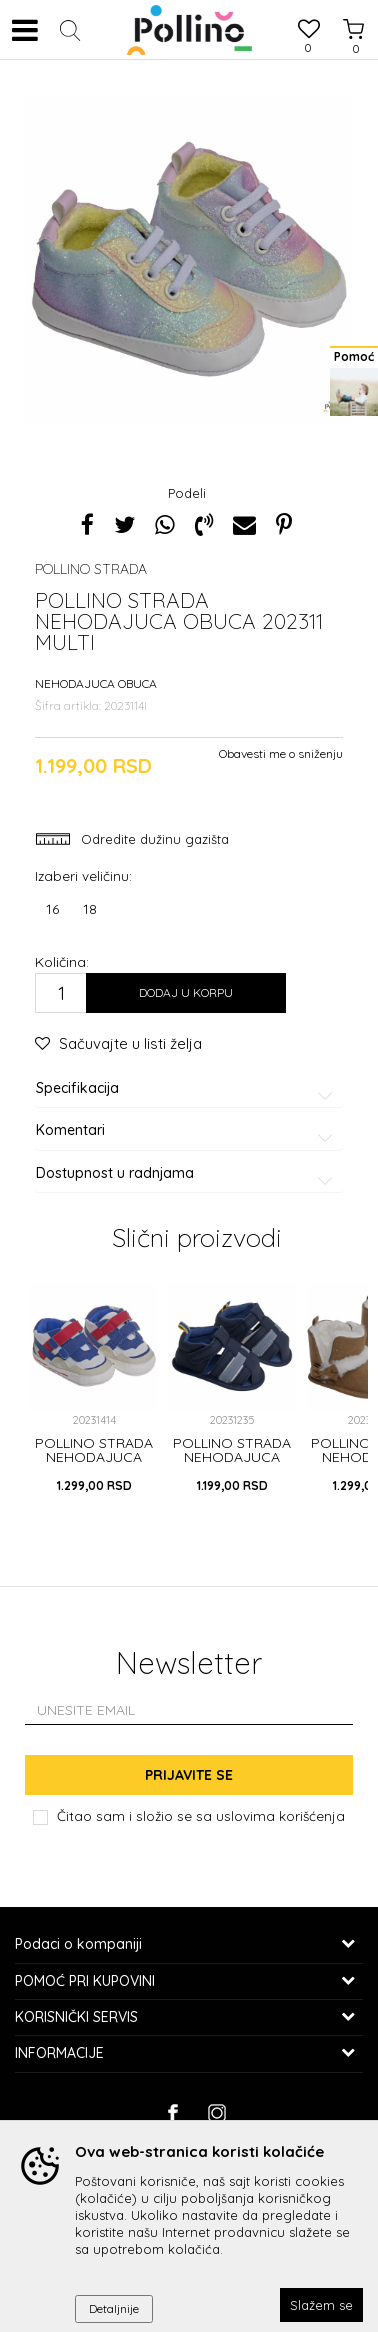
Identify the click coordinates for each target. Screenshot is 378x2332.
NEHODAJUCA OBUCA (96, 683)
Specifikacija (188, 1088)
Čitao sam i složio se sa (201, 1815)
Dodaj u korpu (186, 992)
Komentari (188, 1130)
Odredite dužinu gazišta (153, 839)
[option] (189, 257)
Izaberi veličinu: (83, 875)
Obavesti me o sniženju (281, 753)
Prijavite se (189, 1775)
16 (52, 909)
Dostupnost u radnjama (188, 1173)
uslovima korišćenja (280, 1815)
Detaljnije (114, 2308)
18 (90, 909)
